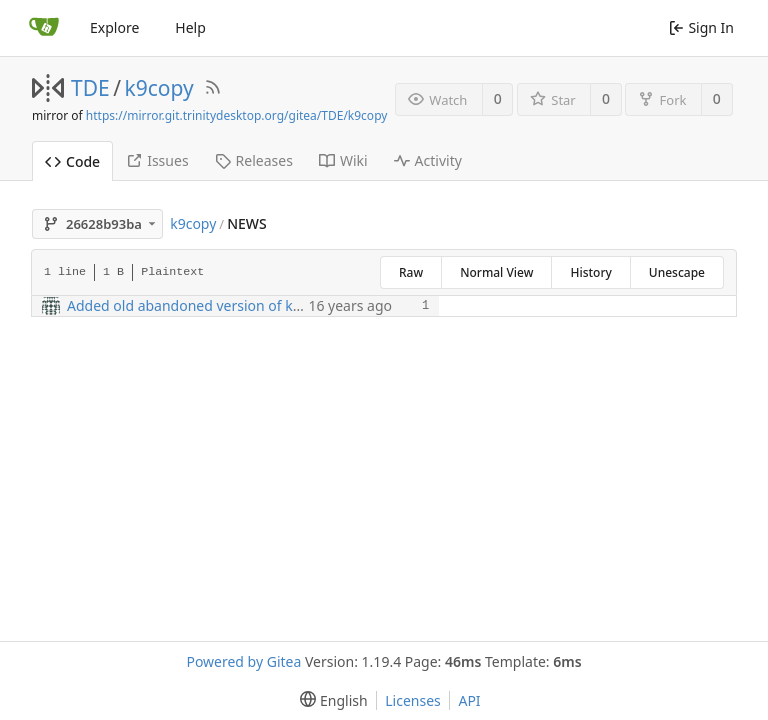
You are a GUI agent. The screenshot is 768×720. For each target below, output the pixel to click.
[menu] (329, 700)
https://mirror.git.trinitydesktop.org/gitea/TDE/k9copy (237, 115)
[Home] (44, 28)
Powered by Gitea (243, 661)
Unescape (677, 272)
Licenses (413, 700)
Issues (157, 160)
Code (72, 161)
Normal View (496, 272)
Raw (411, 272)
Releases (254, 160)
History (590, 272)
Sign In (701, 27)
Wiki (343, 160)
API (469, 700)
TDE (90, 88)
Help (190, 27)
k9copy (159, 88)
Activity (428, 160)
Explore (114, 27)
